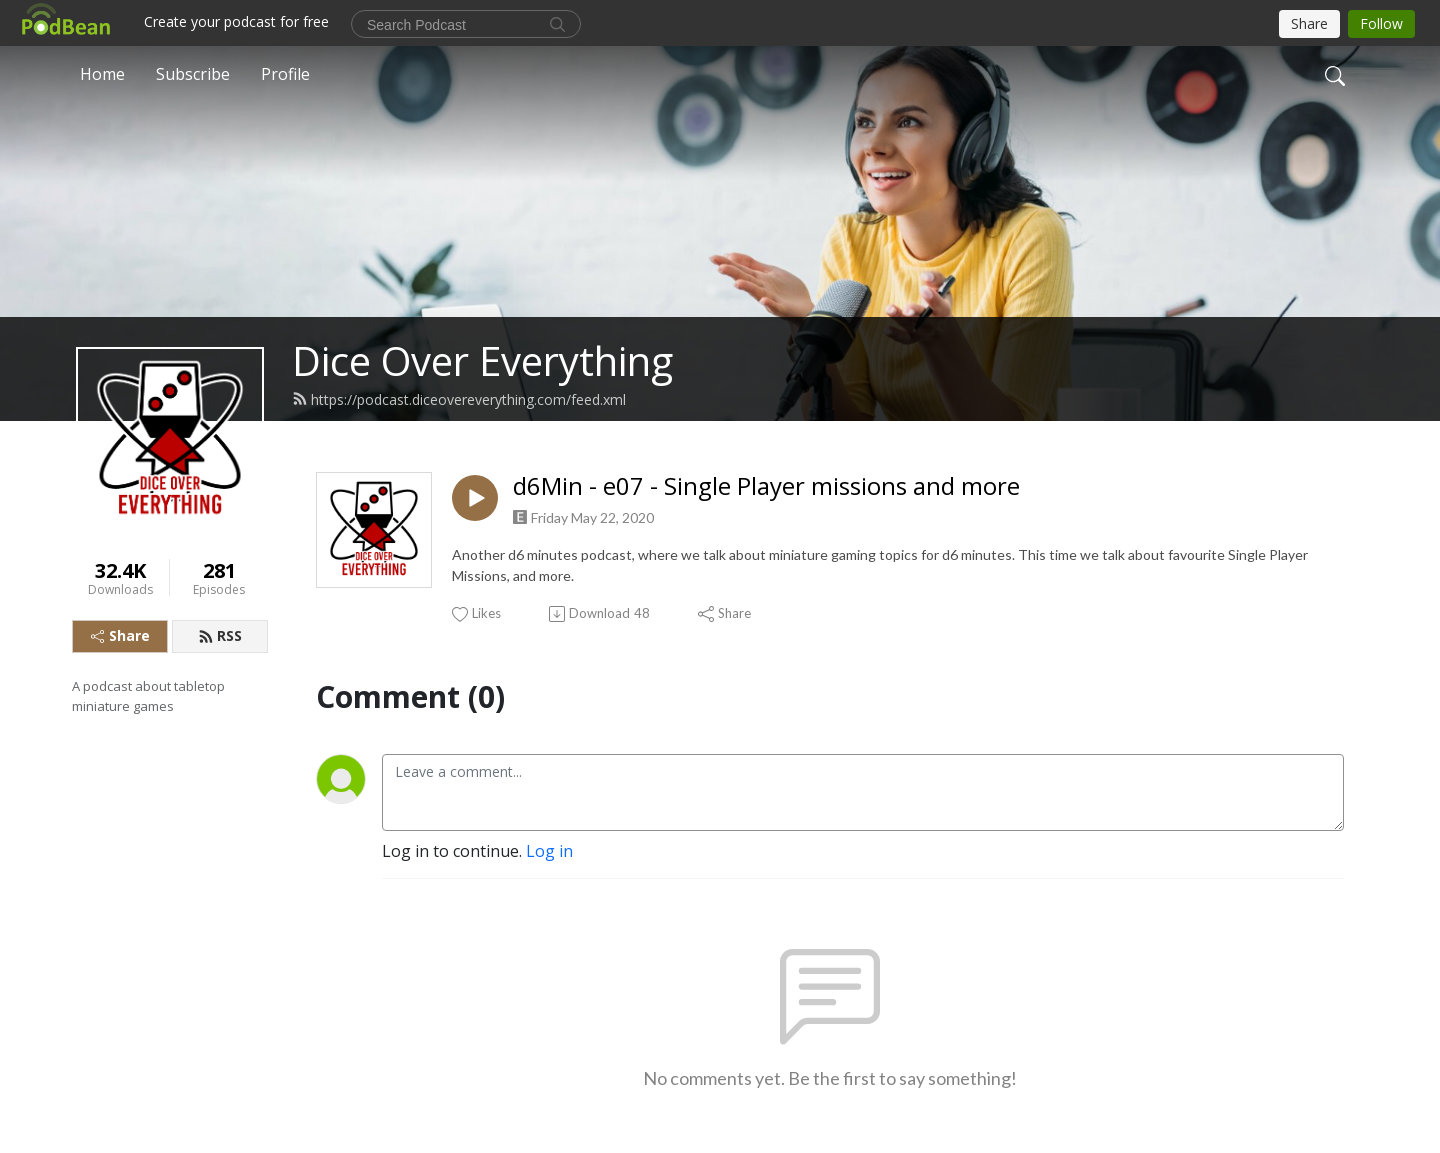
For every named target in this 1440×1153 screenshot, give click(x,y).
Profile (285, 74)
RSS (220, 635)
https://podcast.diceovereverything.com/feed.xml (459, 399)
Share (120, 635)
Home (102, 74)
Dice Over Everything (482, 360)
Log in (549, 851)
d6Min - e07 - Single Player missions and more (766, 486)
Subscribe (193, 74)
